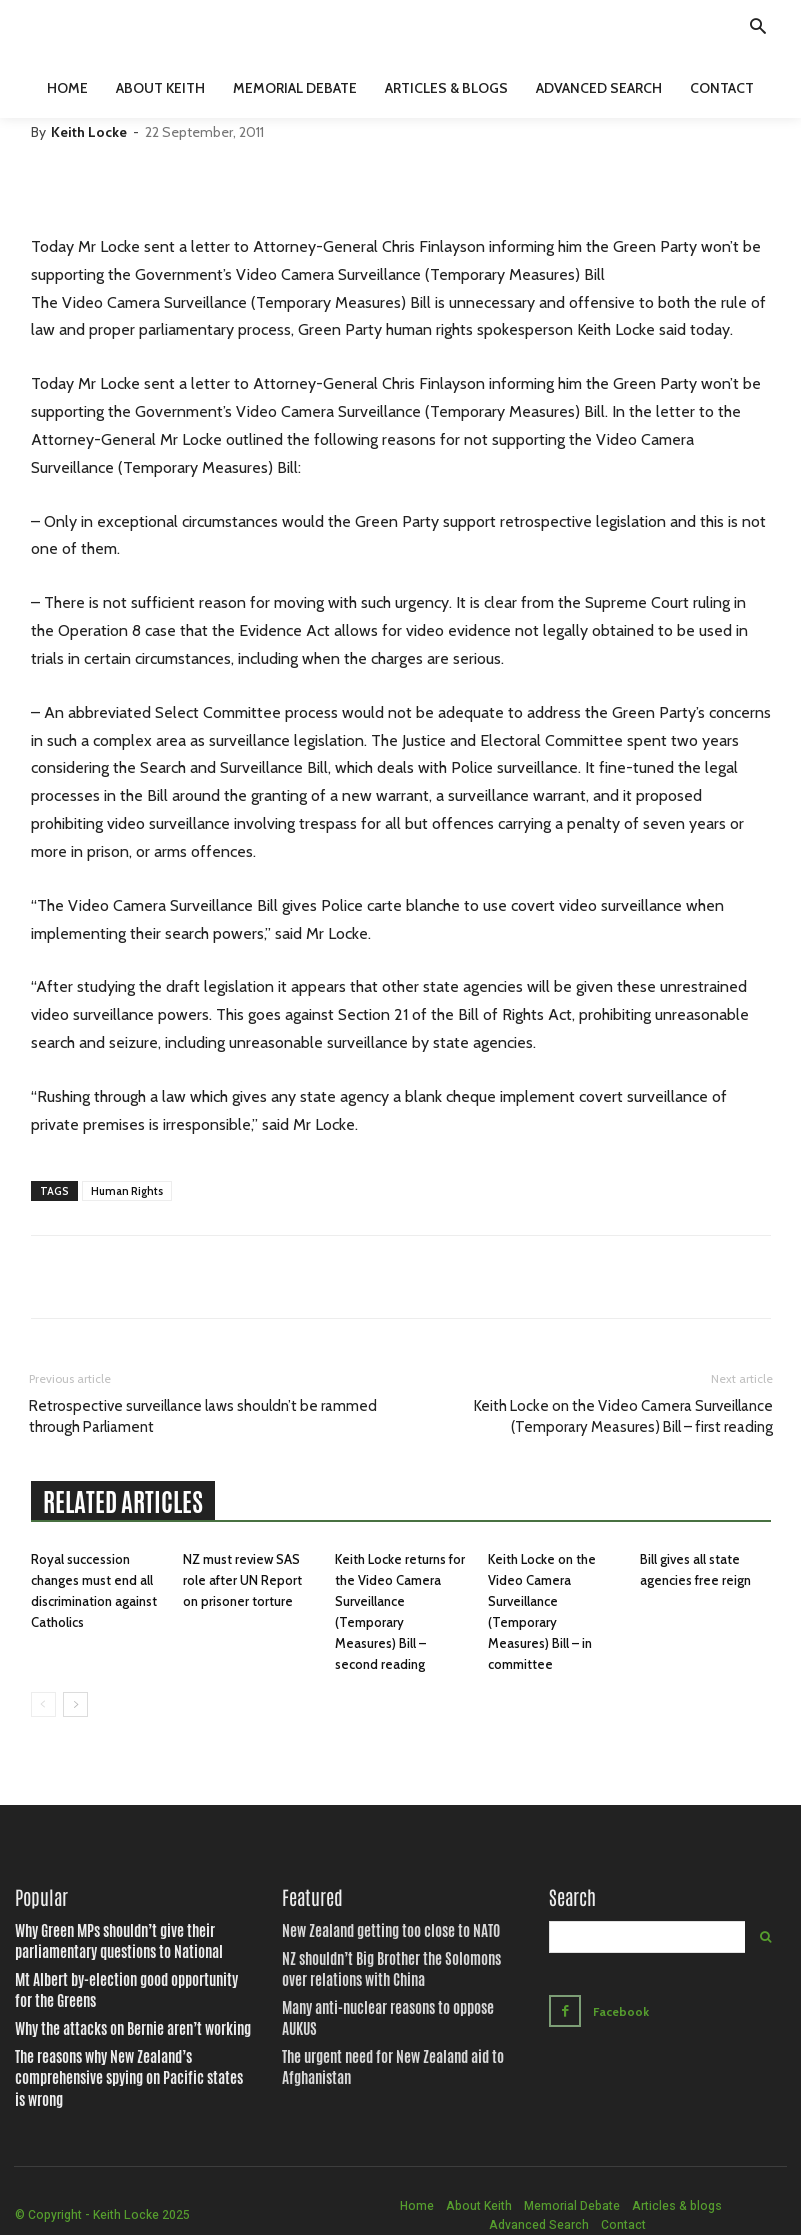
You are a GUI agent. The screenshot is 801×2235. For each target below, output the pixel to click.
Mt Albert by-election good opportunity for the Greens (124, 1983)
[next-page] (75, 1704)
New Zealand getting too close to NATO (371, 1932)
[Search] (765, 1937)
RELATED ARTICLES (123, 1502)
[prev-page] (43, 1704)
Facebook (617, 2008)
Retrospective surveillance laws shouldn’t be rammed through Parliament (203, 1416)
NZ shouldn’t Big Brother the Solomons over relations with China (383, 1966)
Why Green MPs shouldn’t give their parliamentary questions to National (132, 1940)
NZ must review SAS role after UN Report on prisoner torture (242, 1580)
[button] (758, 29)
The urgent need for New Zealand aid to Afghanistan (373, 2037)
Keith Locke (89, 132)
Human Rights (127, 1191)
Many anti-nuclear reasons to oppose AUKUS (385, 2002)
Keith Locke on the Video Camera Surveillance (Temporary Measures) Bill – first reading (623, 1416)
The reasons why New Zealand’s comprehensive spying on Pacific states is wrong (125, 2054)
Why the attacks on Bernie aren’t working (111, 2019)
